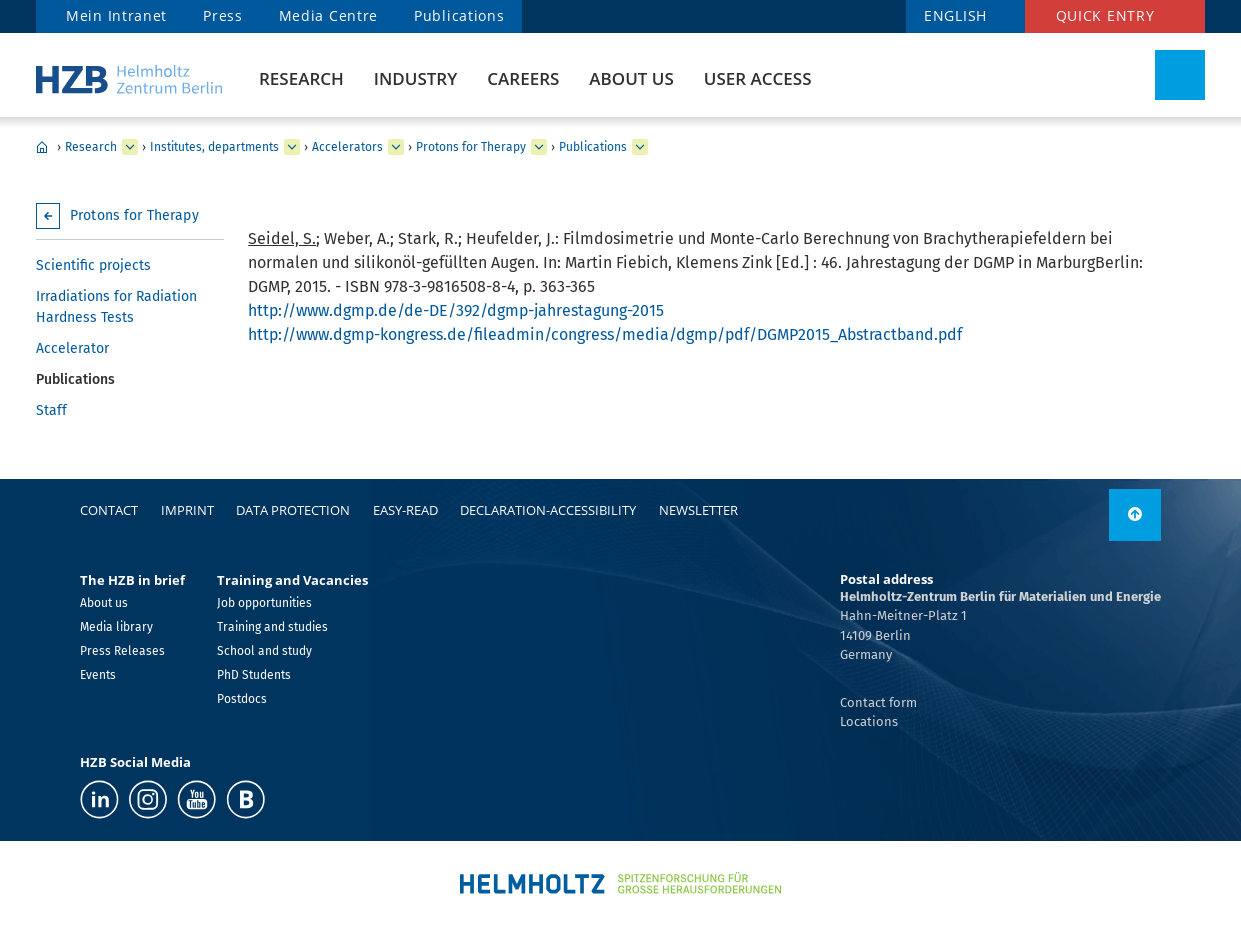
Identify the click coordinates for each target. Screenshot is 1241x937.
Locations (869, 721)
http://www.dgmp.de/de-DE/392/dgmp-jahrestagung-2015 (456, 310)
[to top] (1135, 515)
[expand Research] (130, 147)
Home (42, 147)
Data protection (293, 510)
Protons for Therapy (471, 147)
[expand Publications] (640, 147)
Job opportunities (264, 603)
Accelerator (72, 348)
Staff (51, 410)
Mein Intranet (116, 15)
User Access (758, 78)
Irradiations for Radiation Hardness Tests (116, 307)
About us (631, 78)
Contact (109, 510)
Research (301, 78)
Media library (116, 627)
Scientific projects (93, 265)
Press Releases (122, 651)
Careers (523, 78)
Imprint (187, 510)
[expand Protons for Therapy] (539, 147)
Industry (415, 78)
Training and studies (272, 627)
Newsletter (698, 510)
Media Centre (328, 15)
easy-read (405, 510)
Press (223, 15)
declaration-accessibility (548, 510)
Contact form (878, 702)
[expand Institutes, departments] (292, 147)
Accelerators (347, 147)
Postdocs (242, 699)
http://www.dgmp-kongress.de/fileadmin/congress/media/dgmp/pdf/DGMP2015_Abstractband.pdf (605, 334)
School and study (264, 651)
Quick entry (1105, 15)
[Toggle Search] (1180, 75)
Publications (459, 15)
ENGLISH (955, 15)
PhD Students (254, 675)
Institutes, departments (214, 147)
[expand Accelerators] (396, 147)
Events (98, 675)
